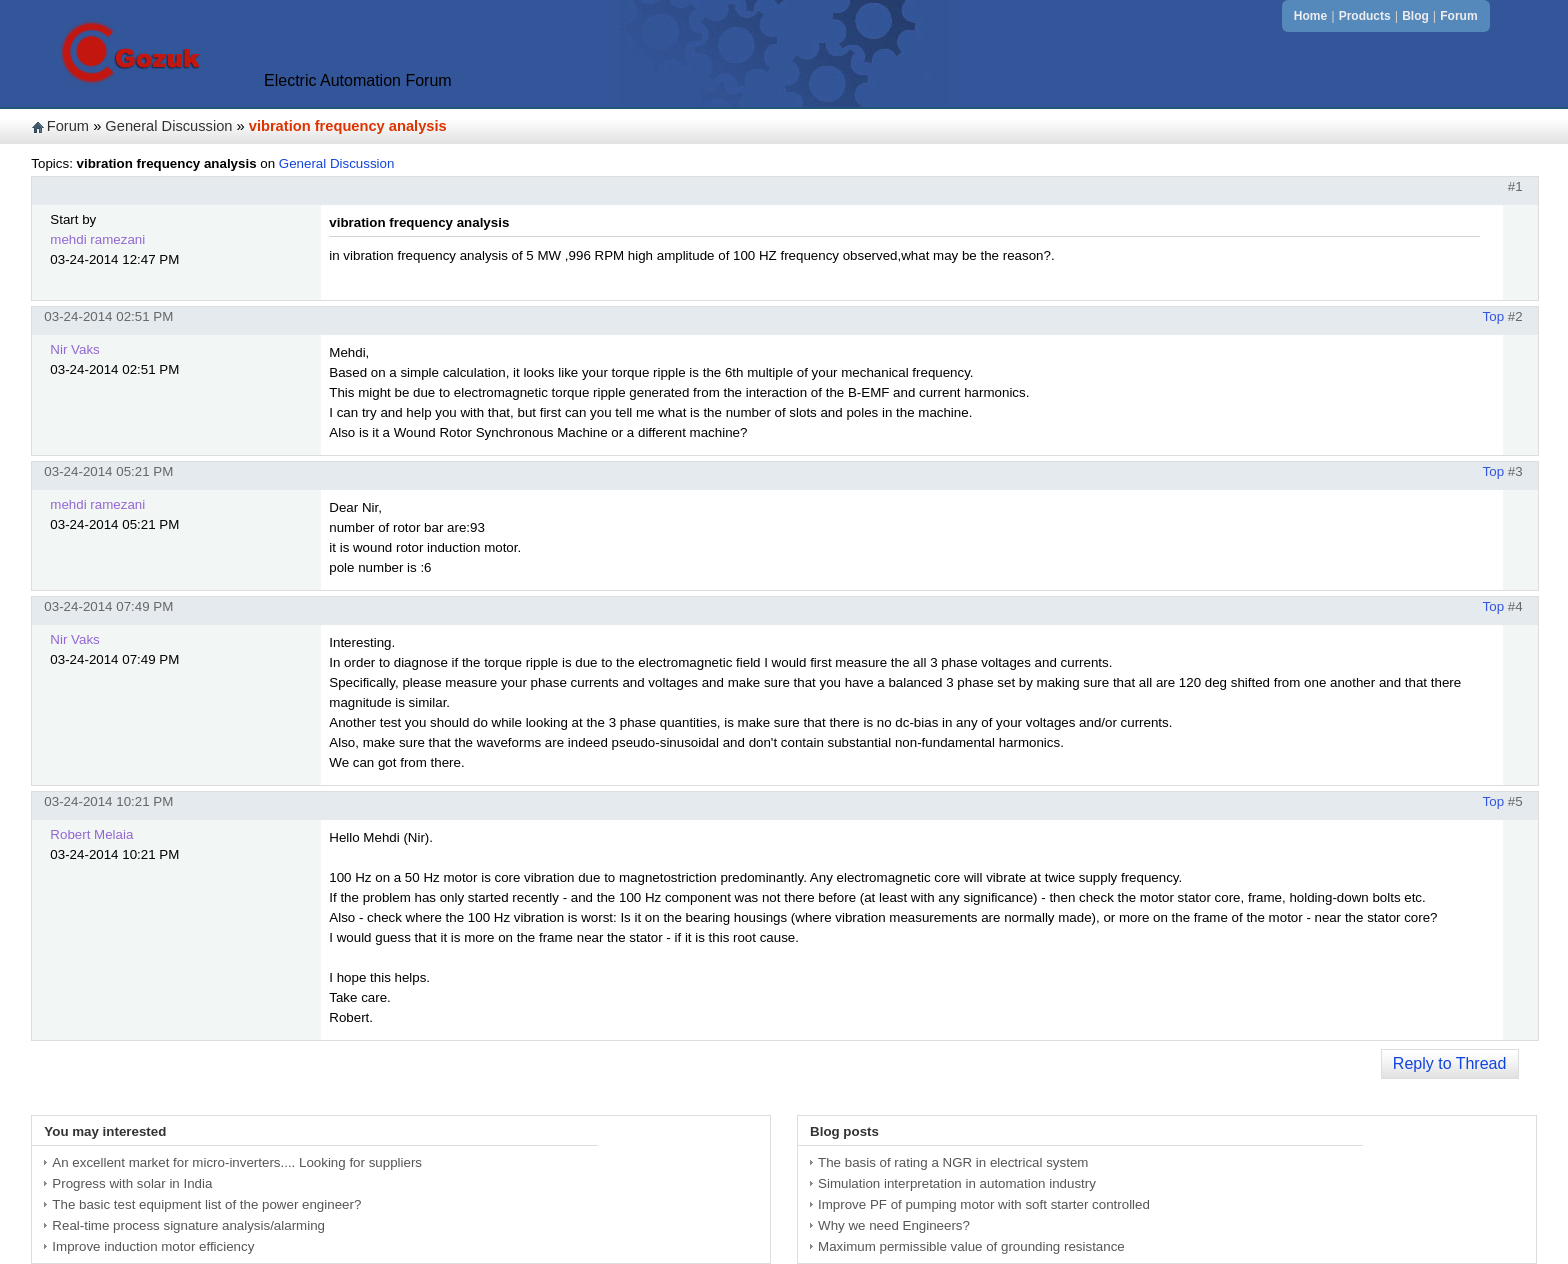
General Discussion (168, 126)
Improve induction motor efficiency (153, 1246)
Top (1494, 316)
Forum (1458, 16)
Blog (1415, 16)
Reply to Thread (1450, 1063)
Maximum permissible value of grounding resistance (971, 1246)
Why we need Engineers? (894, 1225)
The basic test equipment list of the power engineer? (206, 1204)
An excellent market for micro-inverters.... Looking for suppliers (237, 1162)
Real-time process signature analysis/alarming (188, 1225)
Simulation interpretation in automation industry (957, 1183)
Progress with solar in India (132, 1183)
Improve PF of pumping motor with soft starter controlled (984, 1204)
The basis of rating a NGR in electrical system (953, 1162)
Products (1365, 16)
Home (1310, 16)
